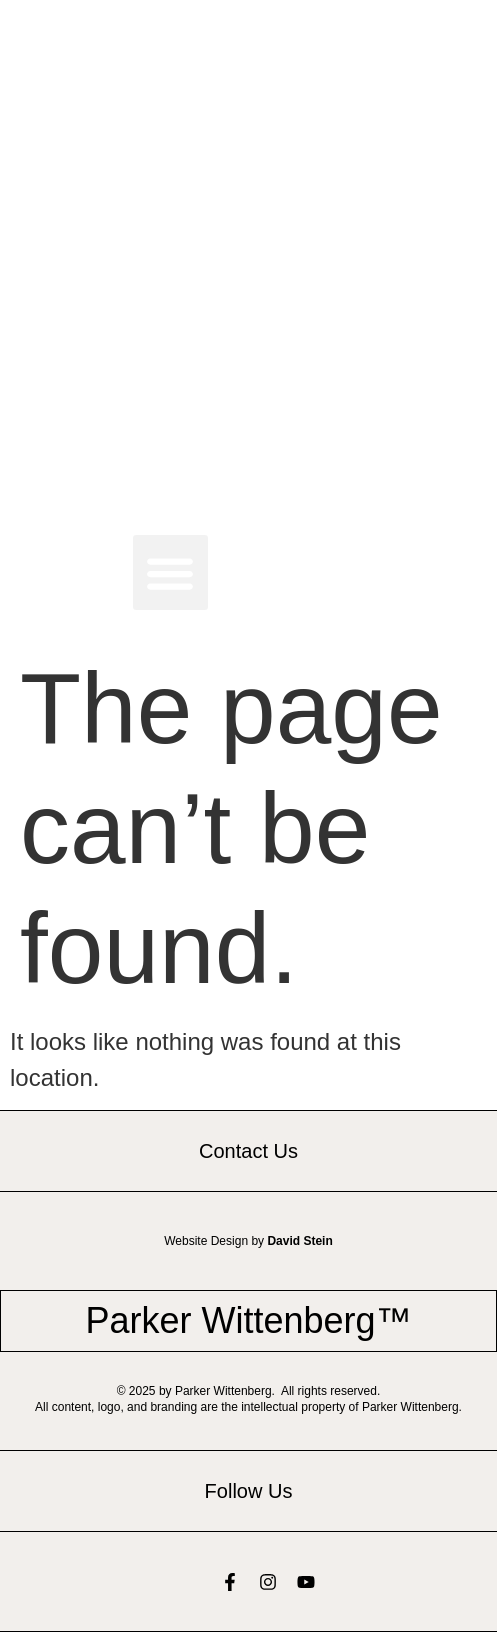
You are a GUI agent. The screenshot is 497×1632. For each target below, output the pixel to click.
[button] (170, 572)
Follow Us (249, 1491)
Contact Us (248, 1151)
